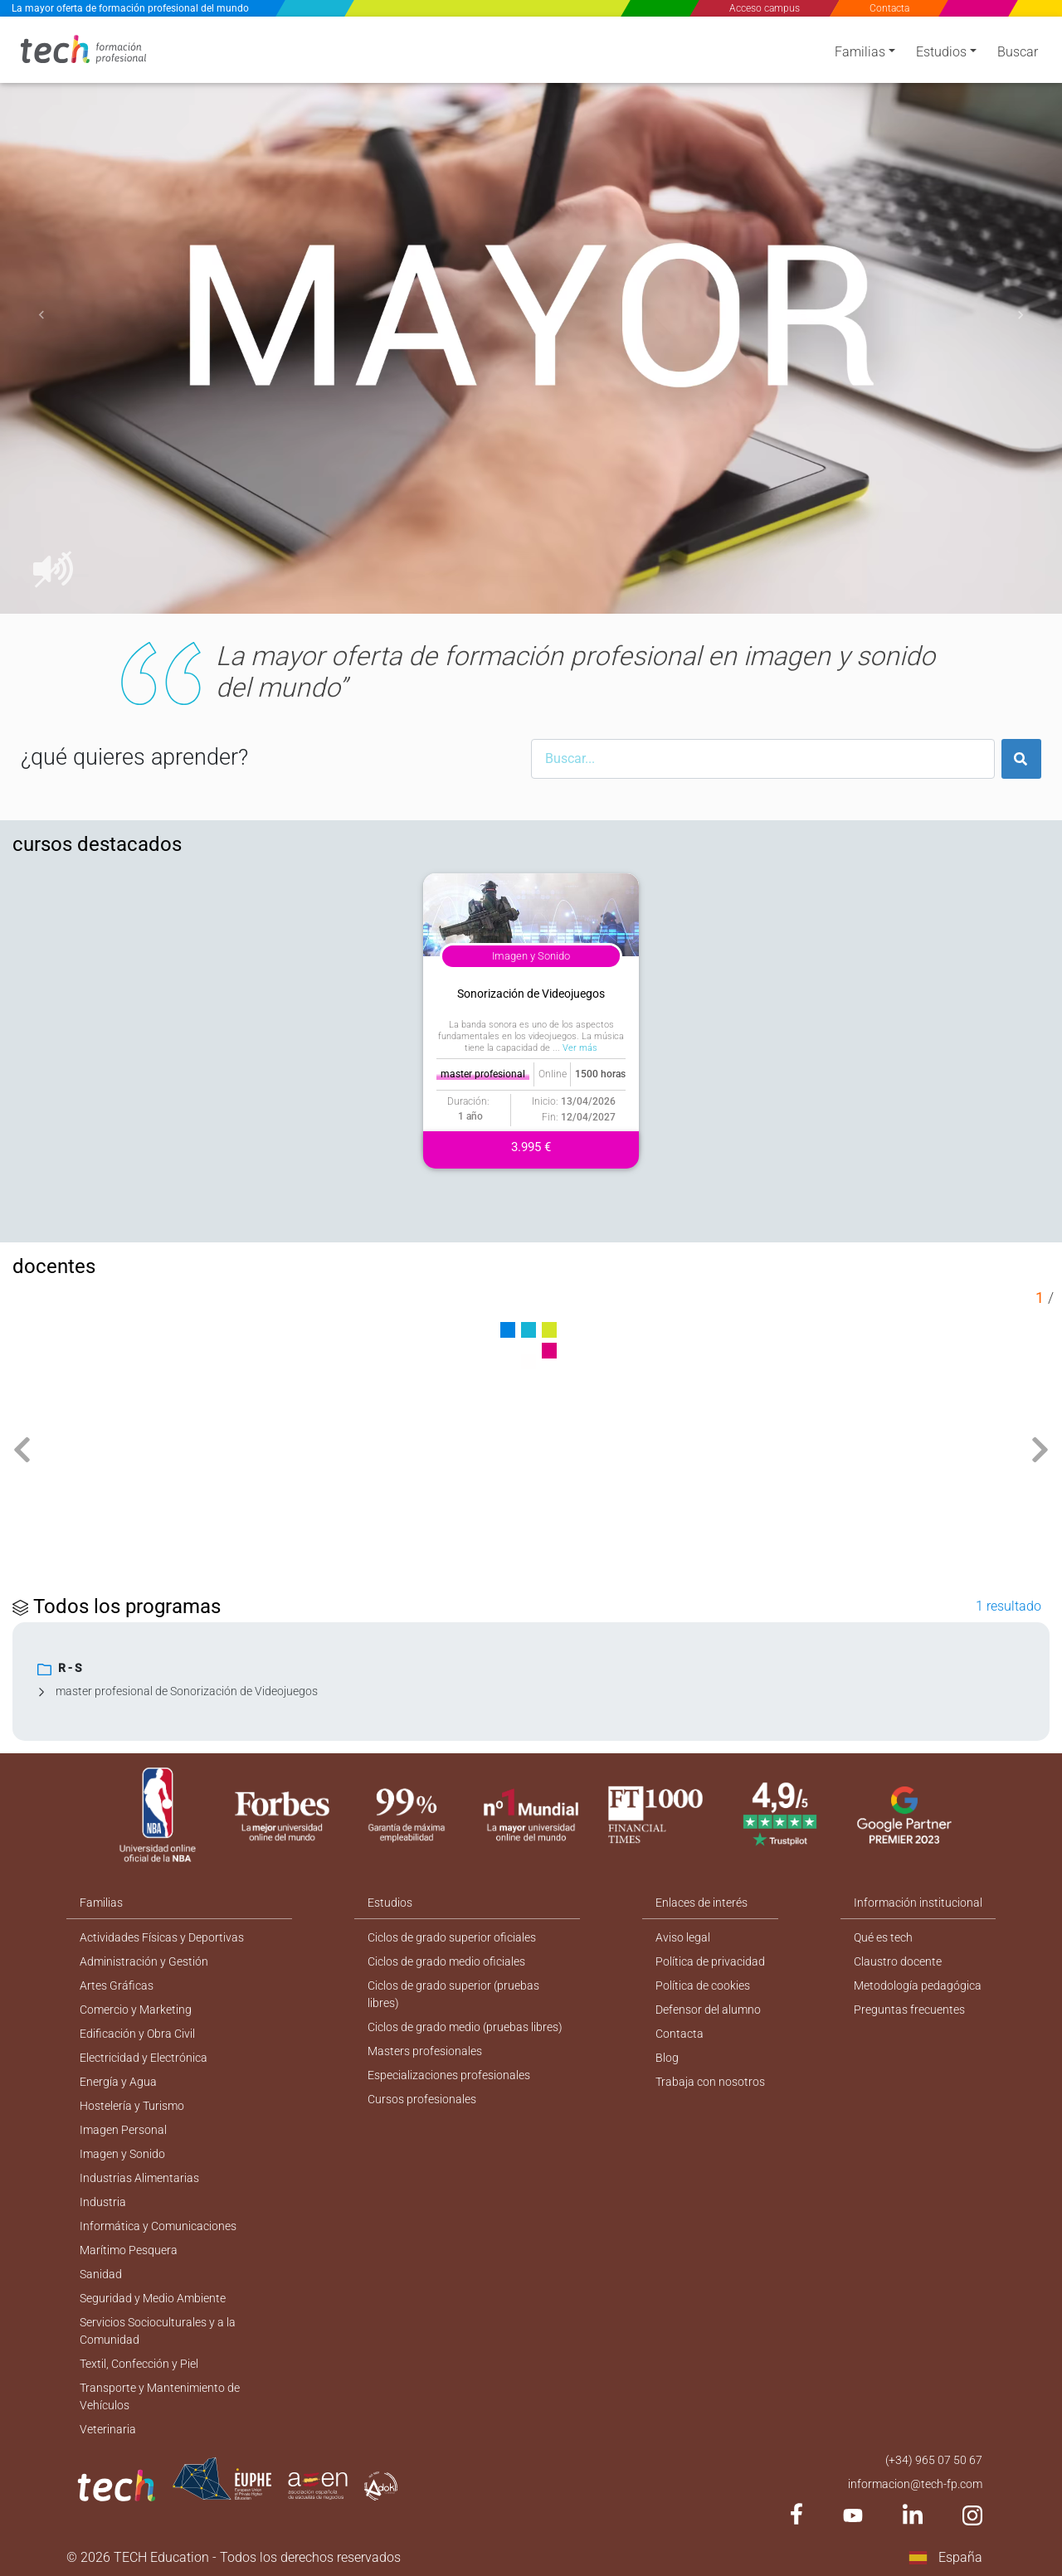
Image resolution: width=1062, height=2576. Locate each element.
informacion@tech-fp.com (915, 2484)
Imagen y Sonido (122, 2153)
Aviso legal (682, 1937)
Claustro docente (898, 1961)
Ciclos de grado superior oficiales (452, 1937)
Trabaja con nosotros (710, 2081)
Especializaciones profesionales (449, 2075)
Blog (667, 2057)
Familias (860, 52)
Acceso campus (764, 8)
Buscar (1017, 52)
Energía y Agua (118, 2081)
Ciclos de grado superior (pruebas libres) (453, 1994)
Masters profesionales (425, 2051)
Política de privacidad (710, 1961)
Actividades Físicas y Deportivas (162, 1937)
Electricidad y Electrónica (143, 2057)
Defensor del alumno (708, 2009)
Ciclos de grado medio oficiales (446, 1961)
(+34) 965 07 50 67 (933, 2460)
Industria (103, 2202)
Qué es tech (883, 1937)
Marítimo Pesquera (129, 2250)
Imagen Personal (123, 2129)
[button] (41, 315)
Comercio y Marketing (136, 2009)
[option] (531, 315)
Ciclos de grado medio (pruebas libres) (465, 2027)
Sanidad (101, 2274)
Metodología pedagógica (918, 1985)
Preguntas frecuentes (909, 2009)
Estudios (941, 52)
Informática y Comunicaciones (158, 2226)
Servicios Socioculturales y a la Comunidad (158, 2331)
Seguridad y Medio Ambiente (153, 2298)
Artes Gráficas (116, 1985)
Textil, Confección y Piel (139, 2363)
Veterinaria (108, 2429)
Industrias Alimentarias (139, 2178)
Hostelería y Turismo (132, 2105)
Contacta (889, 8)
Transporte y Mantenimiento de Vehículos (160, 2396)
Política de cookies (702, 1985)
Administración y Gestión (144, 1961)
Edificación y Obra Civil (137, 2033)
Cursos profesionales (422, 2099)
